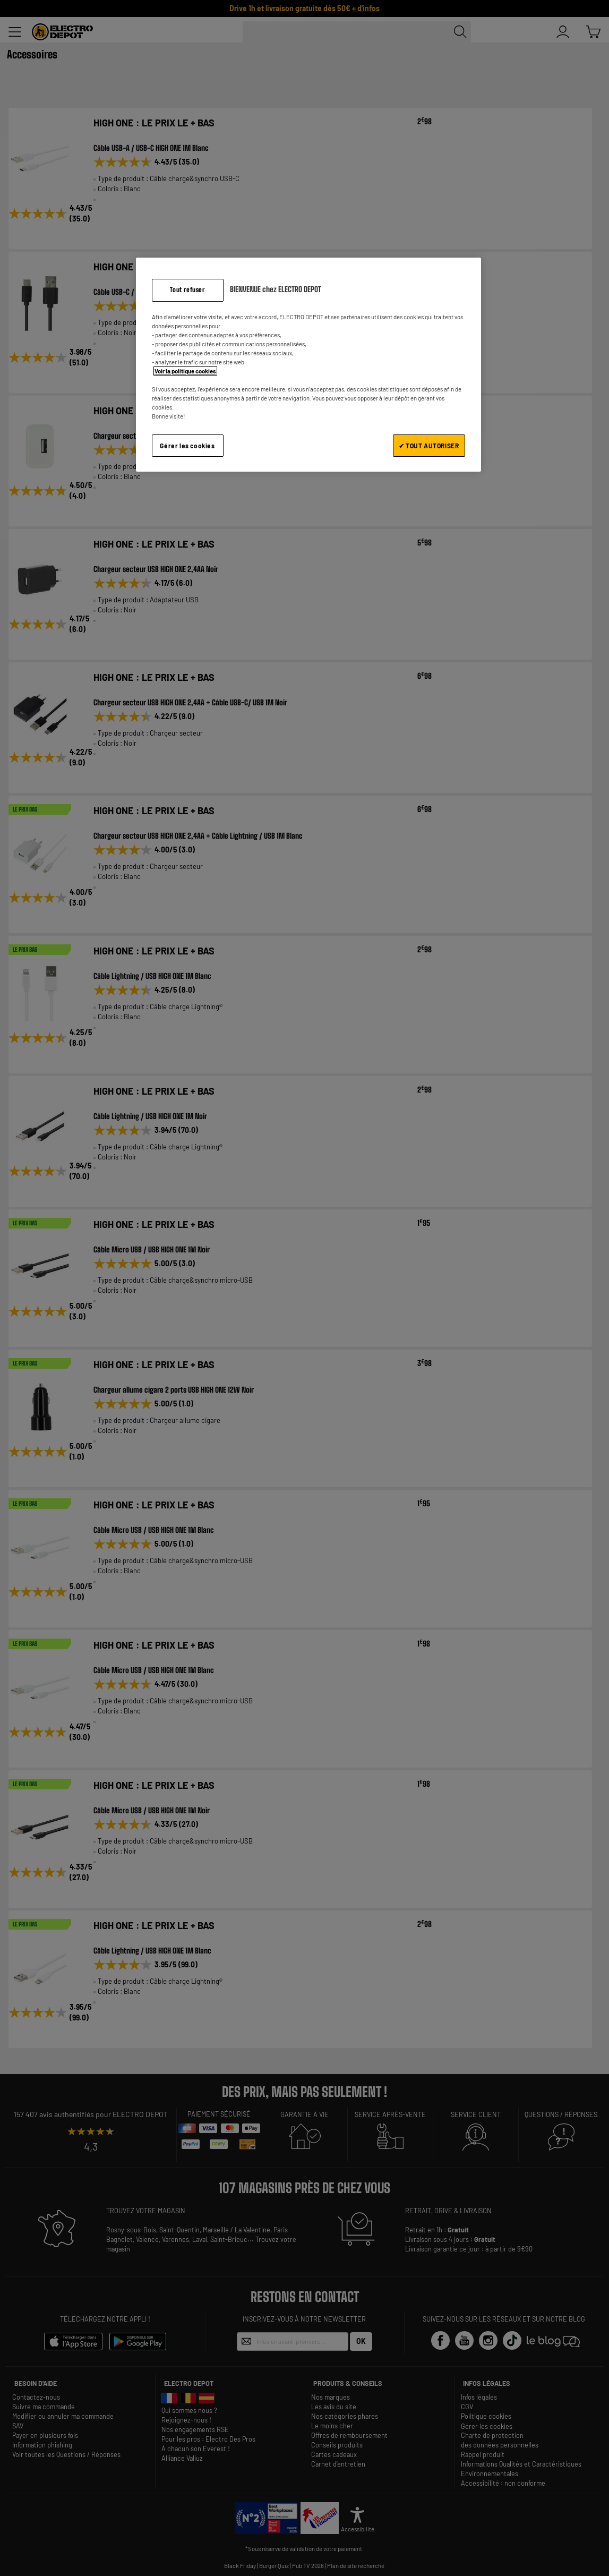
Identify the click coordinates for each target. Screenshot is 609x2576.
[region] (308, 365)
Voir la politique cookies (185, 371)
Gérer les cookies (187, 445)
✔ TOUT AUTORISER (429, 445)
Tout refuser (187, 290)
